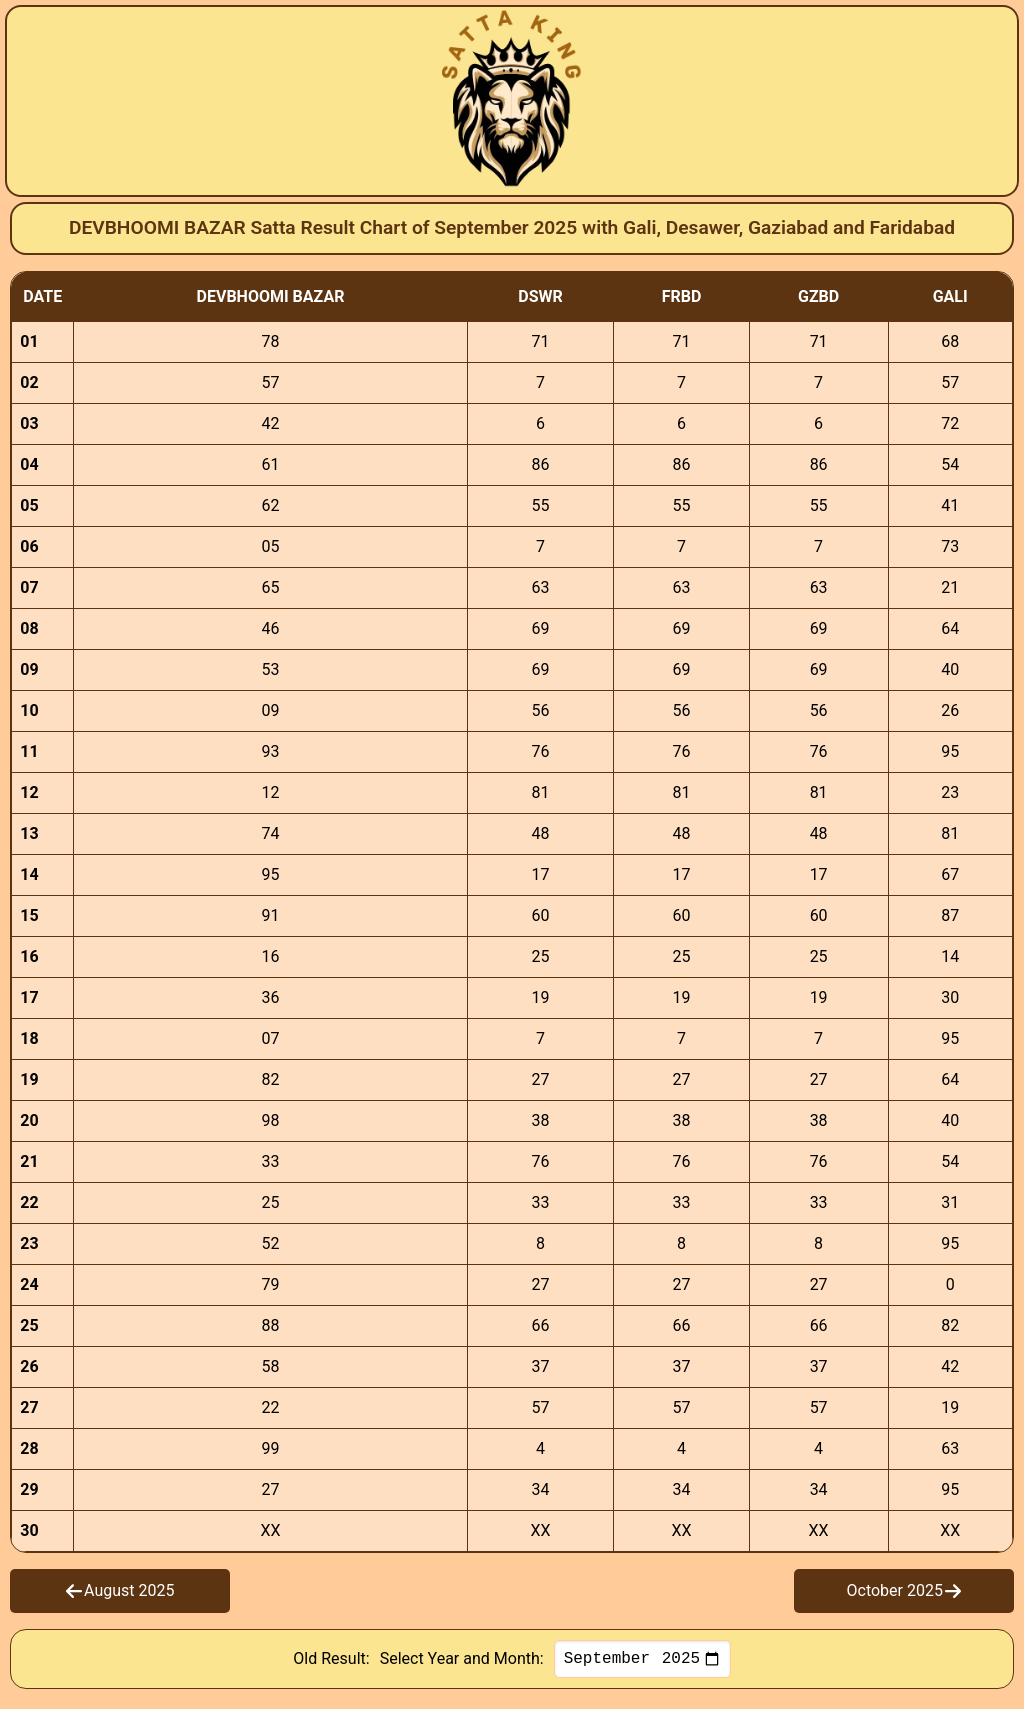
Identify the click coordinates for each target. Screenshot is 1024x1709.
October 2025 (904, 1590)
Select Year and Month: (462, 1660)
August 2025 (120, 1590)
